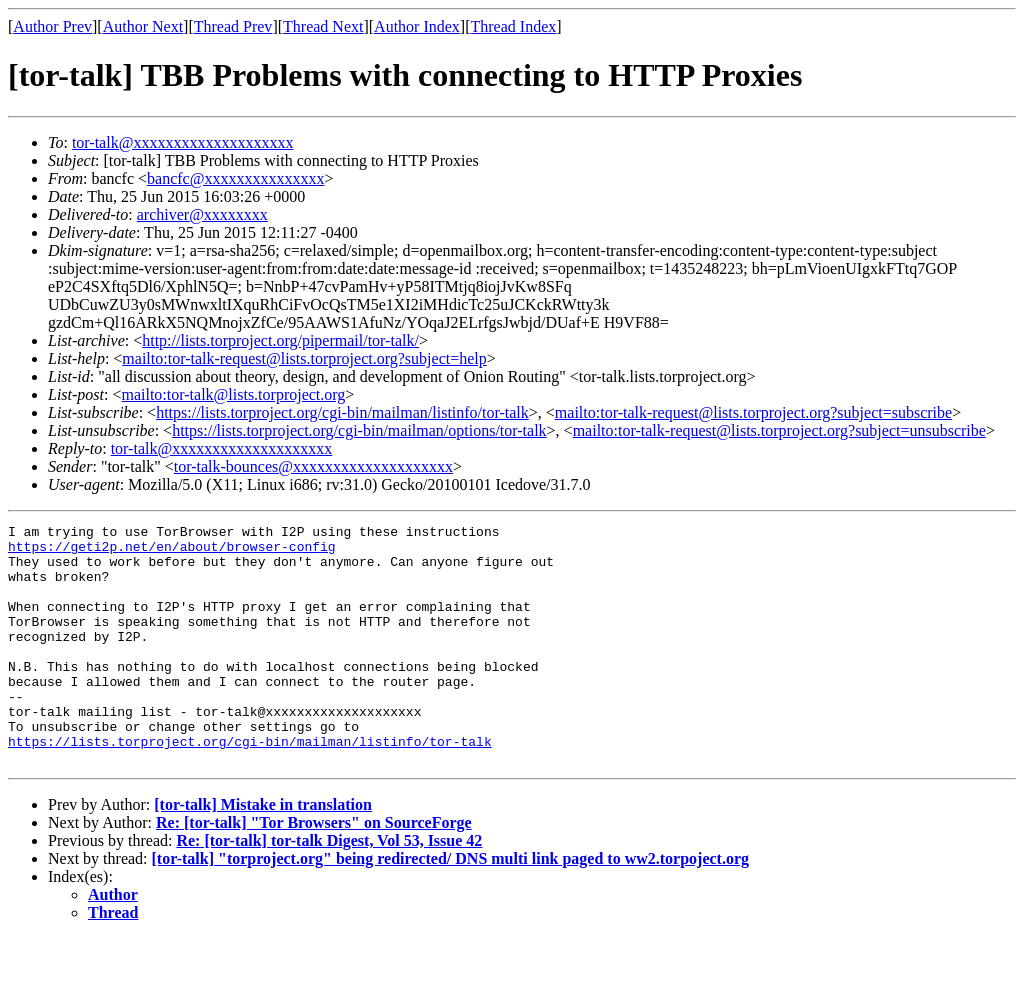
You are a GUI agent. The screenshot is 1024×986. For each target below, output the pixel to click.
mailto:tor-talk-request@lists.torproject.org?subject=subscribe (753, 412)
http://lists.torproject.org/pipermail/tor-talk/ (280, 340)
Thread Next (323, 26)
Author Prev (52, 26)
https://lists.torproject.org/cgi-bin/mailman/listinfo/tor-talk (342, 412)
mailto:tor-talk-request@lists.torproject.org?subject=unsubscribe (779, 430)
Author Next (143, 26)
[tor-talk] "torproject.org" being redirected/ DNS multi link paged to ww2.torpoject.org (451, 906)
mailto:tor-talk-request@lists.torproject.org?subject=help (304, 358)
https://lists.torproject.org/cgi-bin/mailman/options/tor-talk (359, 430)
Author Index (417, 26)
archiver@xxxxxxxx (202, 214)
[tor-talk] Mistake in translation (263, 852)
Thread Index (514, 26)
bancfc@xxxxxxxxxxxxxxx (235, 178)
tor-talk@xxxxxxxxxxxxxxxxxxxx (183, 142)
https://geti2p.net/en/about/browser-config (172, 552)
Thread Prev (233, 26)
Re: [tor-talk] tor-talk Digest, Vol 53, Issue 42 (329, 888)
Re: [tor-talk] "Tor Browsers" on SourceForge (314, 870)
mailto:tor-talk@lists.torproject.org (233, 394)
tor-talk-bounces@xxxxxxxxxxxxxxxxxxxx (313, 466)
